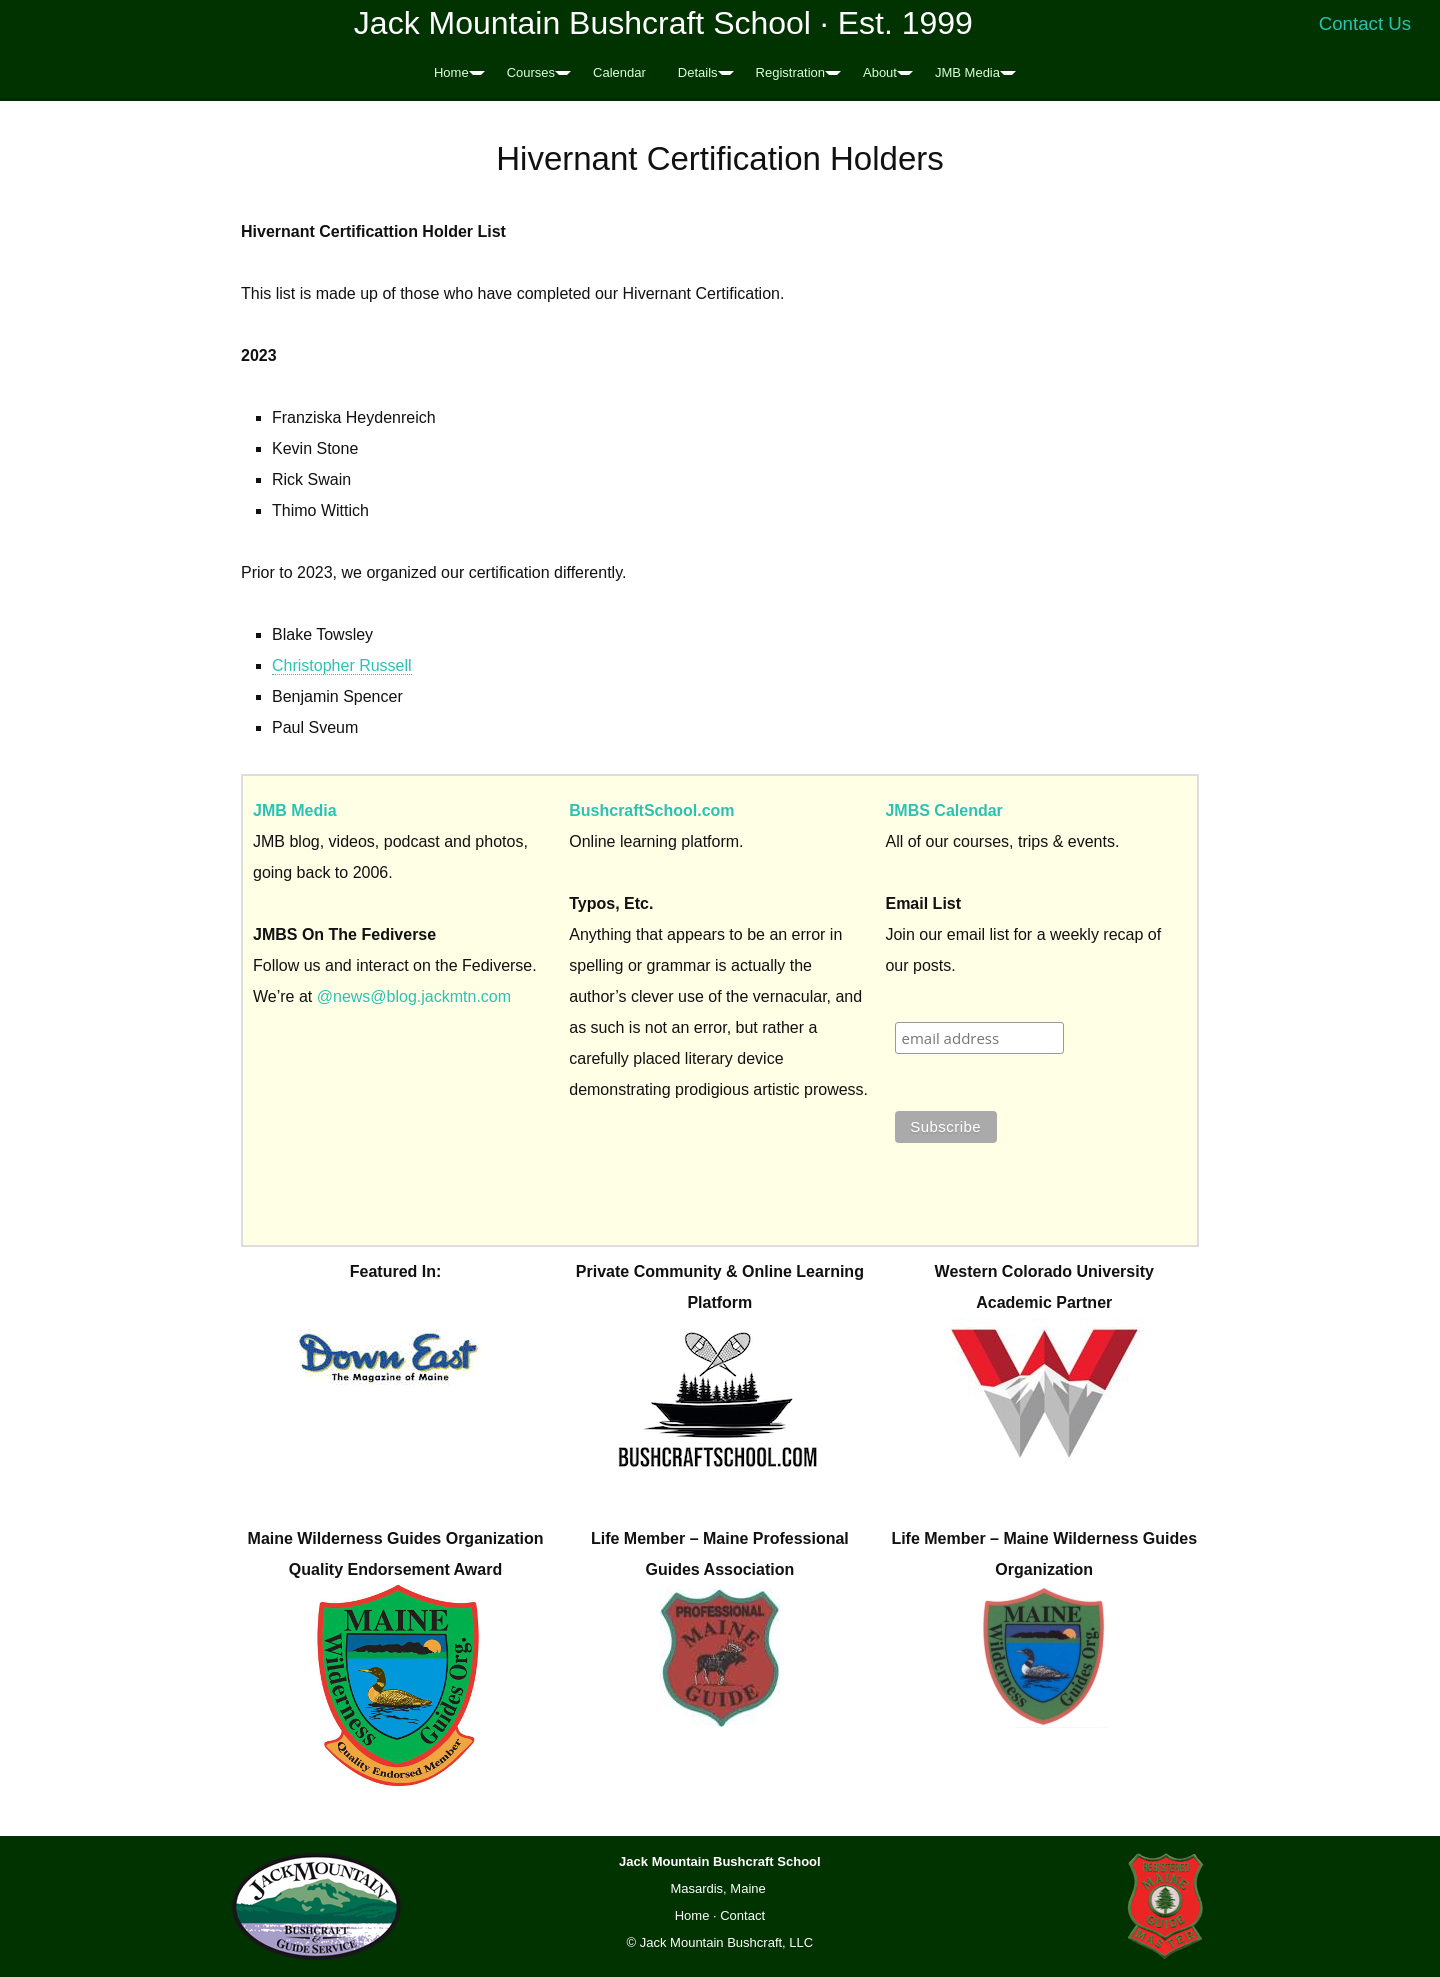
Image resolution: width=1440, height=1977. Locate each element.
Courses (531, 72)
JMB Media (967, 72)
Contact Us (1365, 23)
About (880, 72)
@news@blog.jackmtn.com (414, 996)
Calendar (619, 72)
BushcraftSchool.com (651, 810)
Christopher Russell (342, 665)
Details (698, 72)
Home (451, 72)
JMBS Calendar (943, 810)
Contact (742, 1915)
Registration (790, 72)
